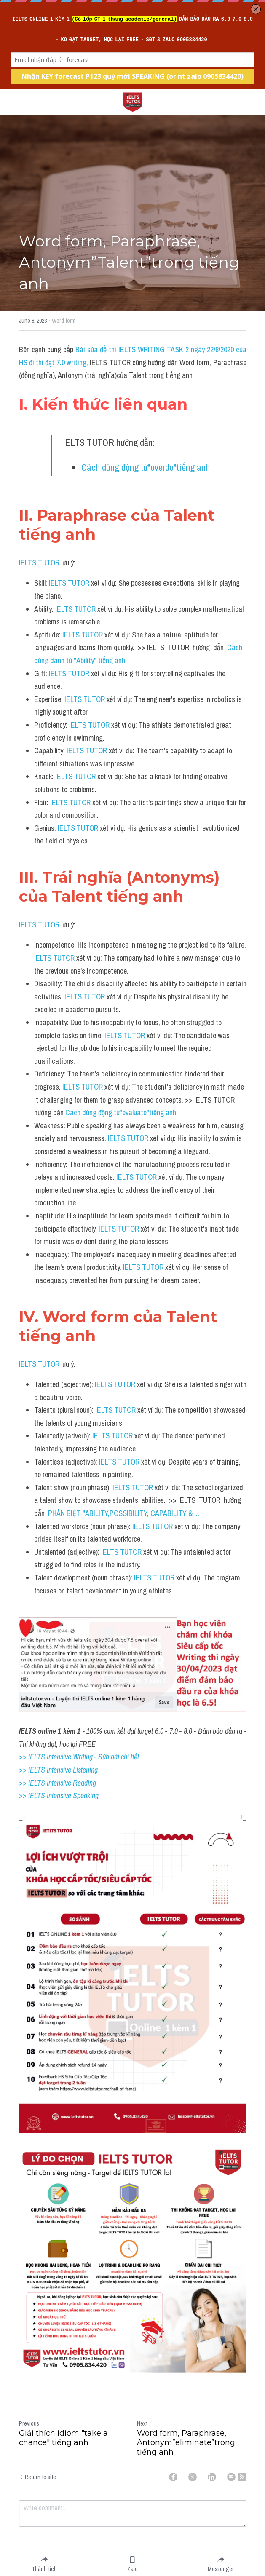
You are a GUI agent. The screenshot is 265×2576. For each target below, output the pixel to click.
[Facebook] (173, 2477)
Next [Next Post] (142, 2423)
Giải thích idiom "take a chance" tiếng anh (63, 2438)
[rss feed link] (242, 2477)
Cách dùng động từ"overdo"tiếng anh (145, 467)
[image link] (132, 101)
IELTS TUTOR (39, 562)
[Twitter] (192, 2477)
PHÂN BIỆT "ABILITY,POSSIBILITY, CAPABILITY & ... (123, 1513)
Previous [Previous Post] (29, 2423)
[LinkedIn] (212, 2477)
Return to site (37, 2477)
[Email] (231, 2477)
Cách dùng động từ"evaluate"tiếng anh (120, 1112)
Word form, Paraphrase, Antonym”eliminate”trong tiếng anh (186, 2443)
